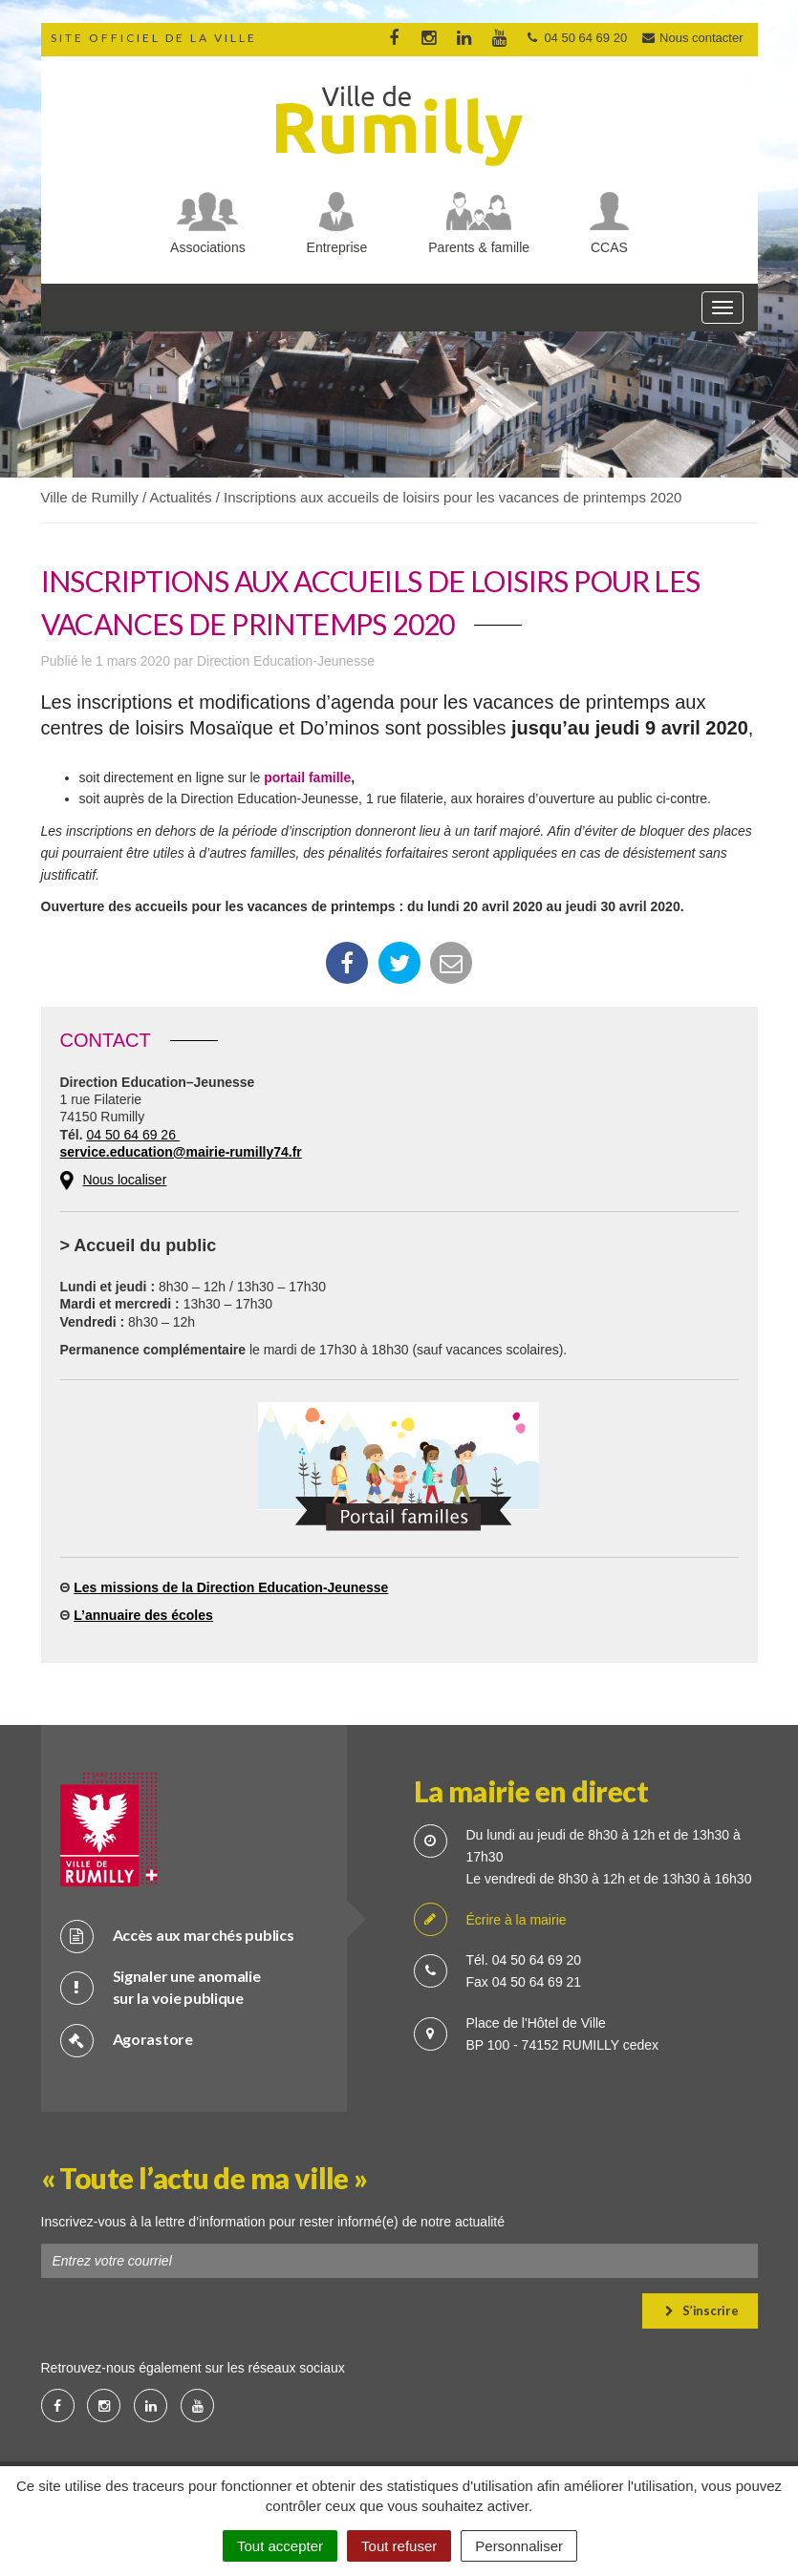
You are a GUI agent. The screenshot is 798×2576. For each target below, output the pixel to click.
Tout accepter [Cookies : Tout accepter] (280, 2546)
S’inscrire (702, 2310)
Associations (208, 247)
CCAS (609, 247)
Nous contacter (692, 38)
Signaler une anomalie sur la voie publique (160, 1987)
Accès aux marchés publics (177, 1936)
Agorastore (126, 2040)
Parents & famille (478, 247)
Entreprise (337, 247)
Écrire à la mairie (490, 1920)
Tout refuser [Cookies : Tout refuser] (399, 2546)
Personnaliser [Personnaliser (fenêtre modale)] (519, 2546)
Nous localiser (124, 1179)
